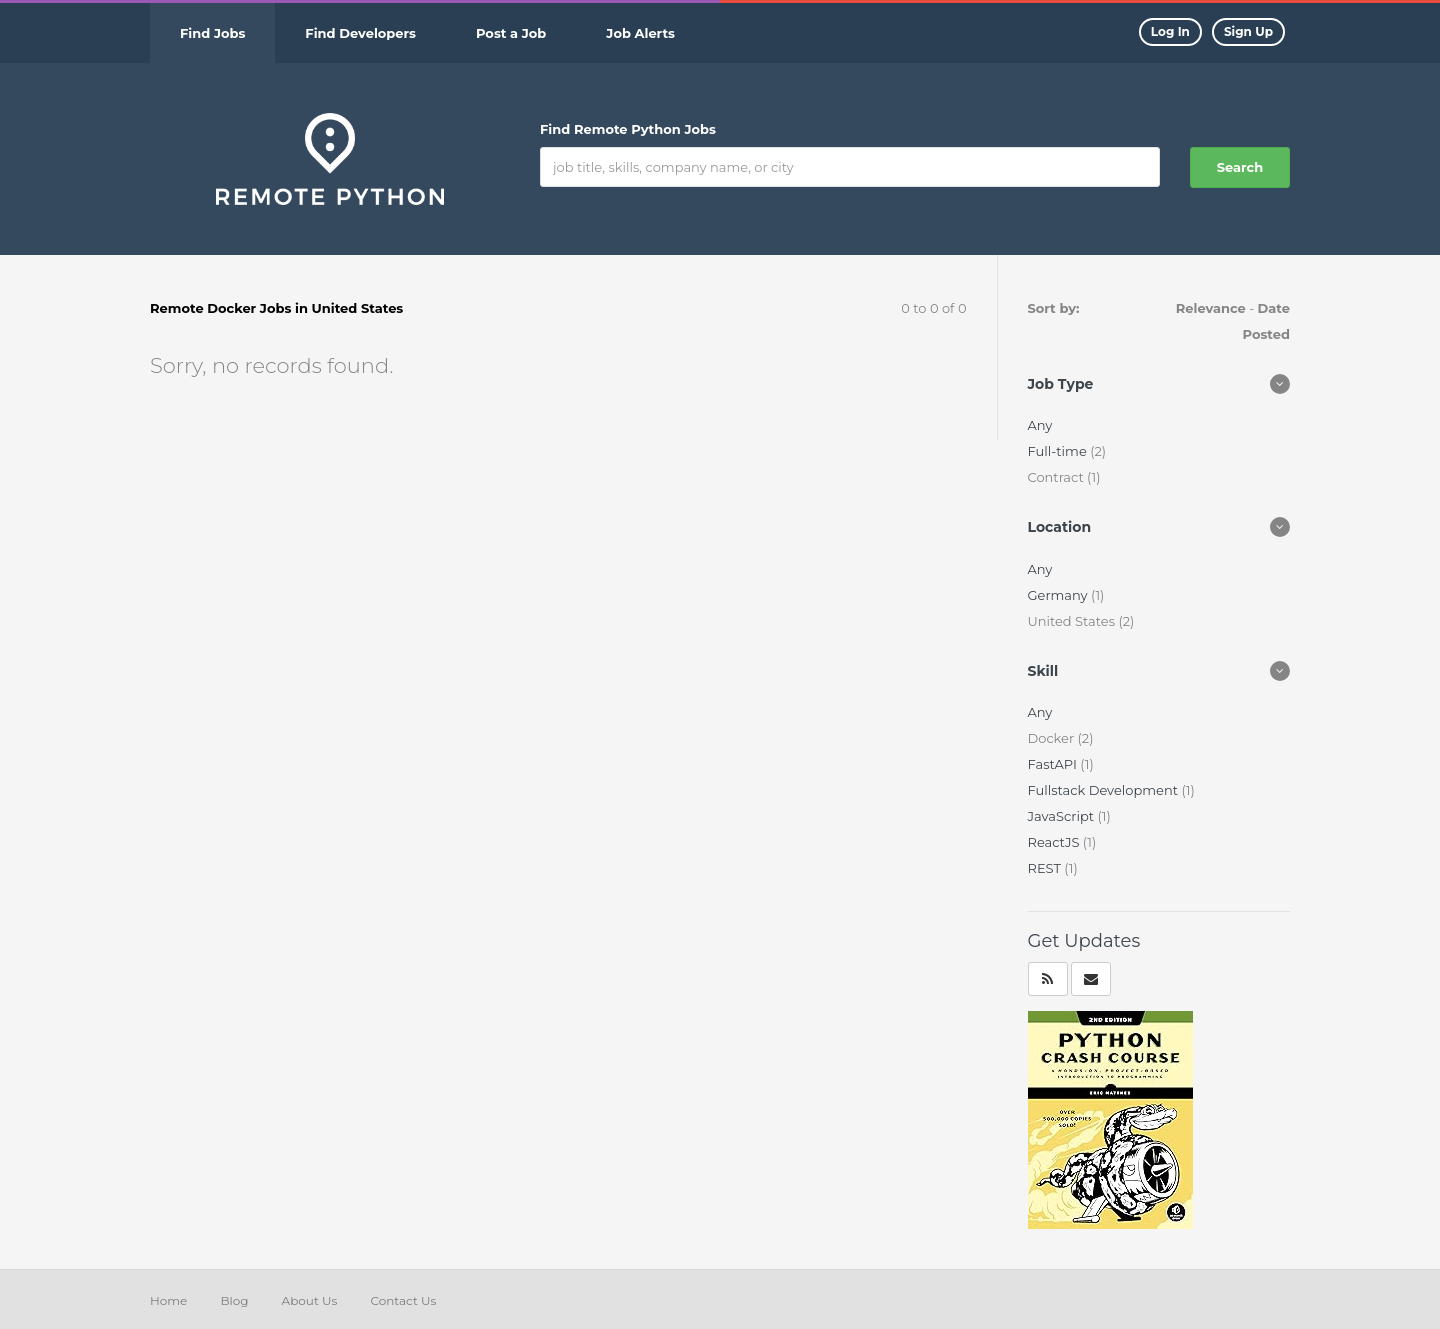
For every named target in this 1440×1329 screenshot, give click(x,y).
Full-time (1059, 451)
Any (1040, 425)
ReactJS (1055, 842)
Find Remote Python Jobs (628, 129)
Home (168, 1300)
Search (1240, 167)
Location (1060, 527)
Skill (1043, 671)
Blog (234, 1300)
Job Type (1061, 384)
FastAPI (1054, 764)
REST (1046, 868)
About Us (310, 1300)
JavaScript (1063, 816)
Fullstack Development (1105, 790)
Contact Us (403, 1300)
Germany (1059, 595)
